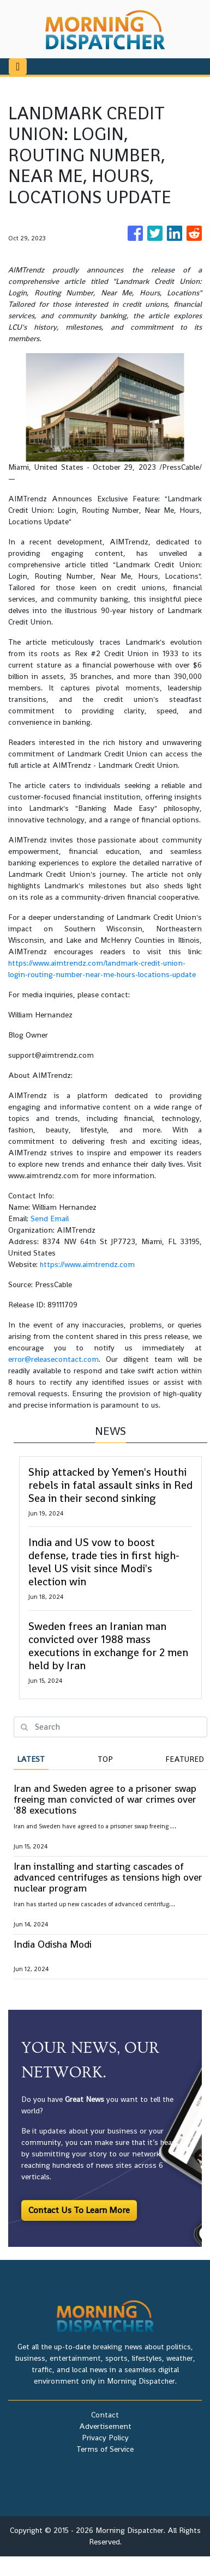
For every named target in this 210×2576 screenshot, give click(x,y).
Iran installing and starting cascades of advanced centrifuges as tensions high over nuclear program (108, 1877)
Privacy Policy (105, 2437)
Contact (105, 2415)
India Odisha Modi (53, 1944)
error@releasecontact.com (53, 1359)
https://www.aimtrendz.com (87, 1264)
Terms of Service (105, 2449)
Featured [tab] (184, 1759)
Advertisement (105, 2426)
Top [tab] (105, 1759)
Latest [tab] (31, 1759)
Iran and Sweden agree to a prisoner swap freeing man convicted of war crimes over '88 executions (105, 1799)
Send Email (50, 1218)
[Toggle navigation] (18, 66)
